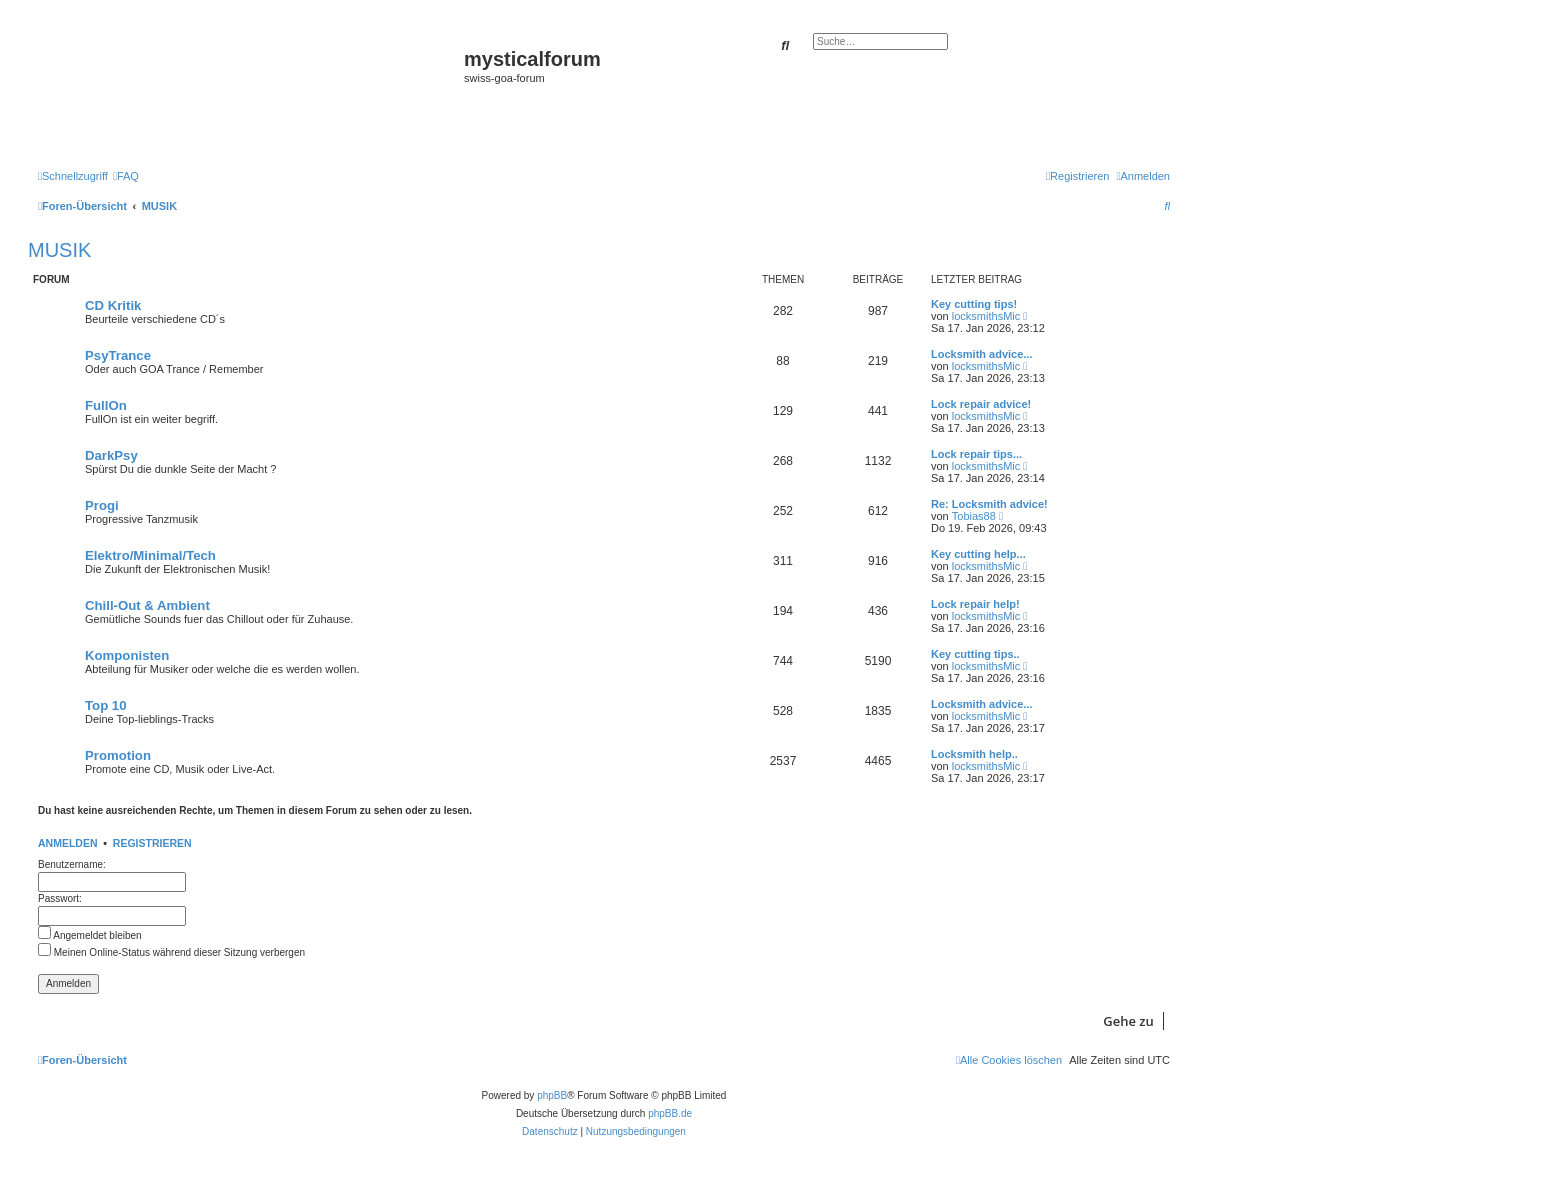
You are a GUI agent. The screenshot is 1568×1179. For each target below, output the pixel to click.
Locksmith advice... (981, 354)
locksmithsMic (986, 316)
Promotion (118, 755)
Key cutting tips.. (975, 654)
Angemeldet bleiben (90, 935)
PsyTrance (118, 355)
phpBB (552, 1095)
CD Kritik (113, 305)
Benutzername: (72, 864)
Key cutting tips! (974, 304)
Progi (102, 505)
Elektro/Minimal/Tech (150, 555)
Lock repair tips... (976, 454)
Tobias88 (974, 516)
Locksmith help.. (974, 754)
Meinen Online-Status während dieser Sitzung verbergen (171, 952)
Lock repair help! (975, 604)
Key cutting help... (978, 554)
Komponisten (127, 655)
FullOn (106, 405)
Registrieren (152, 843)
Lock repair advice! (981, 404)
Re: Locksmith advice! (989, 504)
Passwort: (60, 898)
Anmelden (68, 843)
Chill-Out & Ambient (147, 605)
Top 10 (106, 705)
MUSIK (59, 250)
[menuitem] (126, 176)
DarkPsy (111, 455)
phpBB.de (670, 1113)
